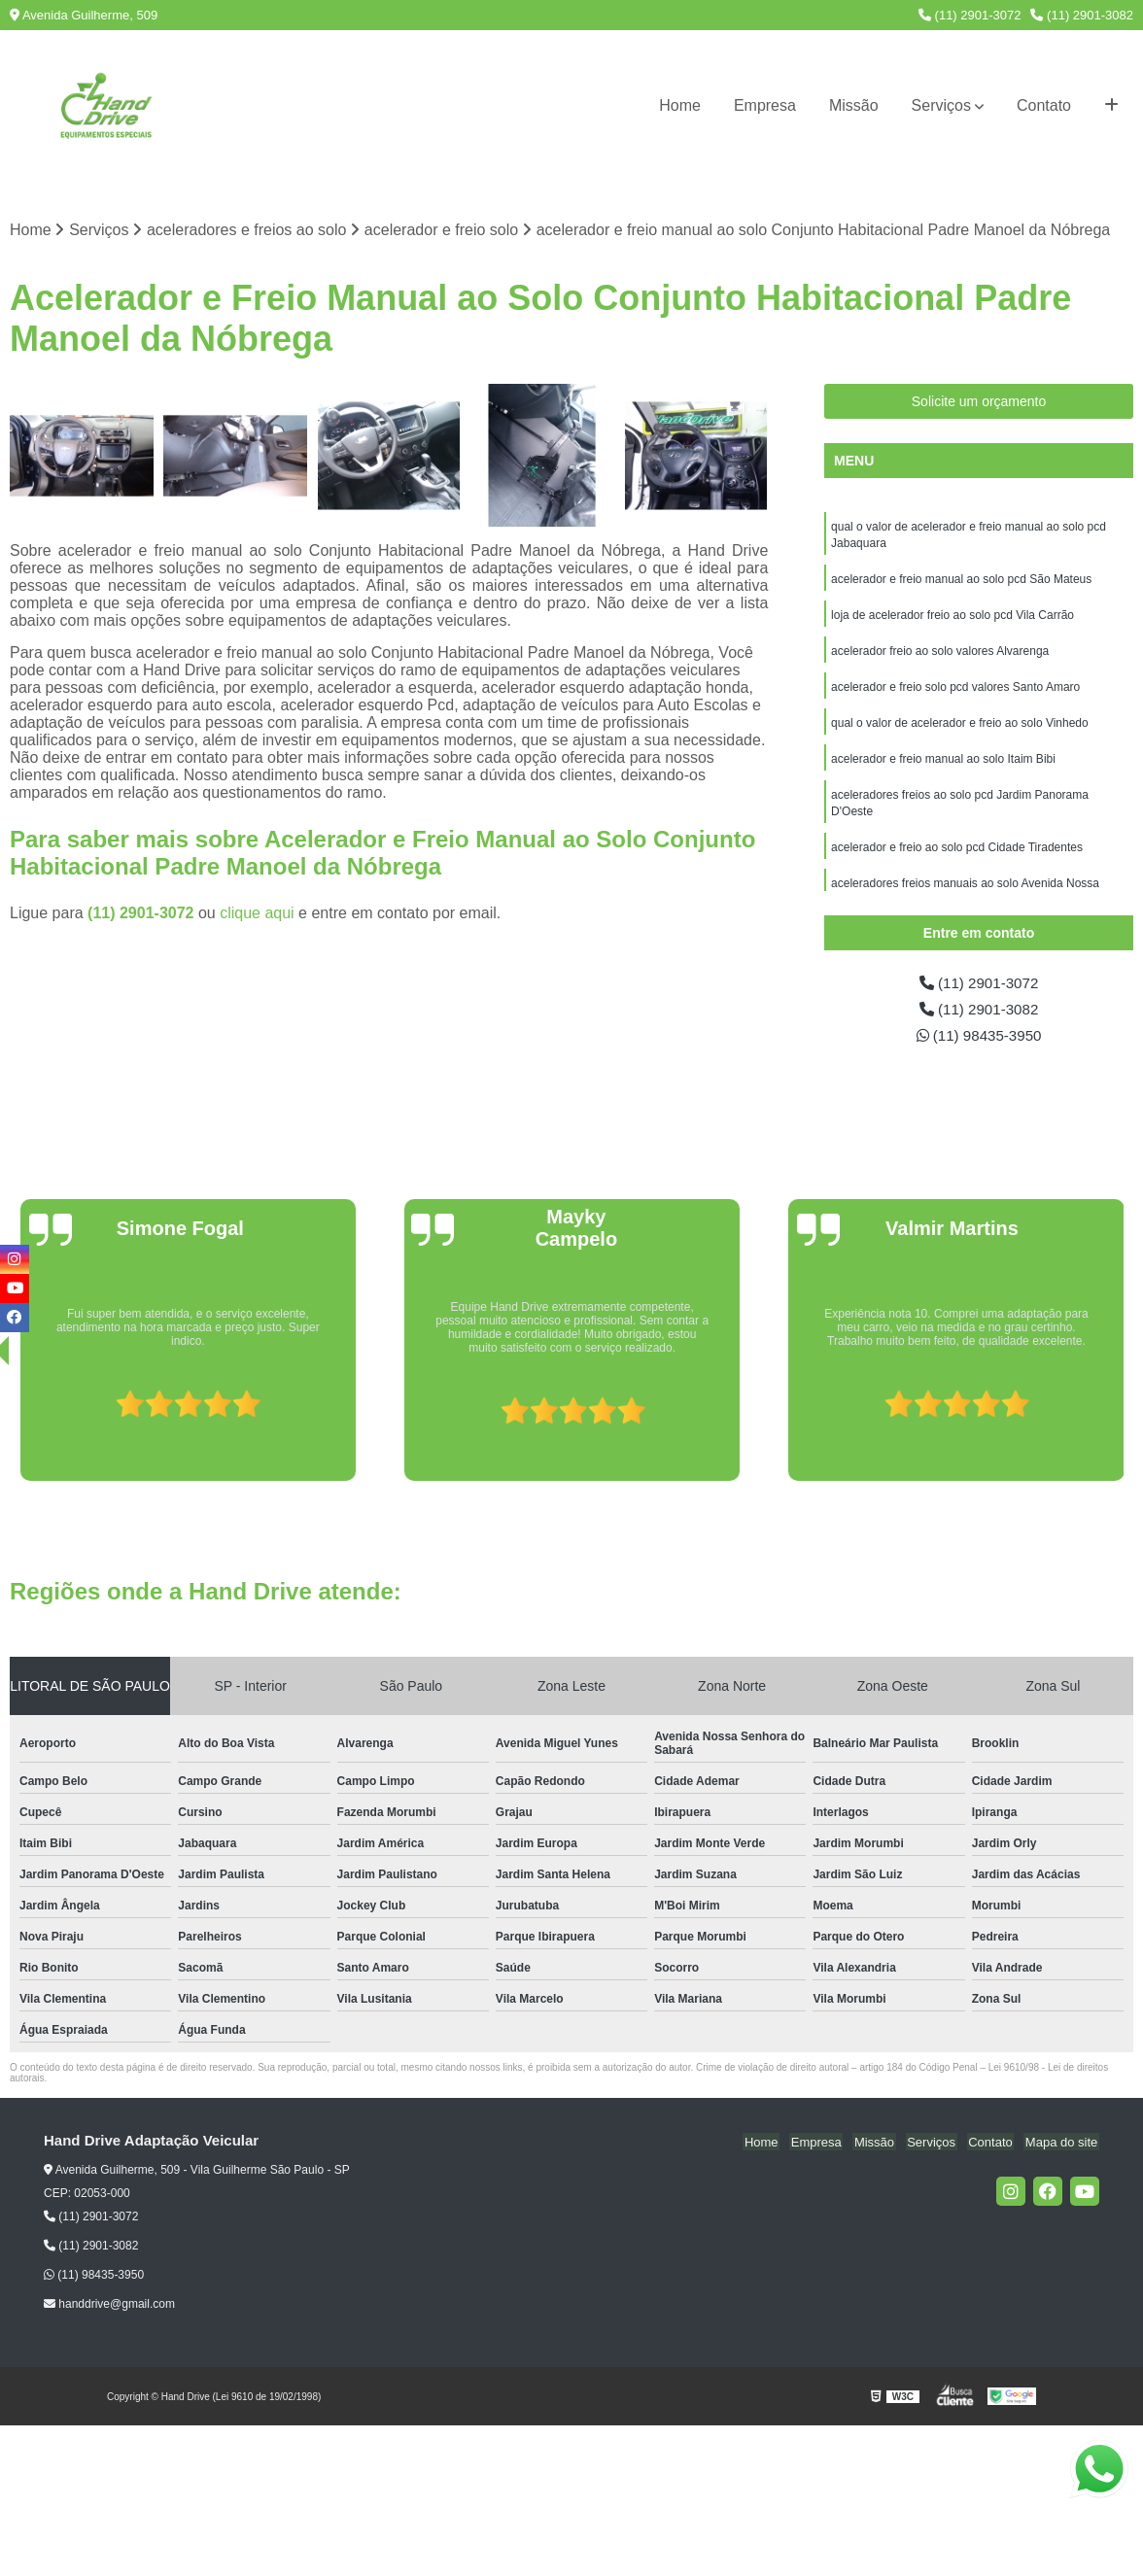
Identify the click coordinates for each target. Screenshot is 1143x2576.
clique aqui (257, 914)
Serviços (941, 105)
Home (680, 105)
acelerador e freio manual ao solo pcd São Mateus (961, 582)
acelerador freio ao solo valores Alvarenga (940, 656)
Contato (1044, 105)
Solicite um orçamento (979, 402)
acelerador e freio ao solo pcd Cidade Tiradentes (957, 858)
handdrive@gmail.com (109, 2308)
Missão (854, 105)
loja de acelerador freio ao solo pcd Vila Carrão (952, 619)
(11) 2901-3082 (1081, 15)
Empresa (765, 105)
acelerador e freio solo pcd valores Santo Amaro (955, 693)
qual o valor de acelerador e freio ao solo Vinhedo (961, 730)
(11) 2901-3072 (970, 15)
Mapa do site (1062, 2145)
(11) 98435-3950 (979, 1038)
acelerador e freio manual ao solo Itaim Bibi (943, 766)
